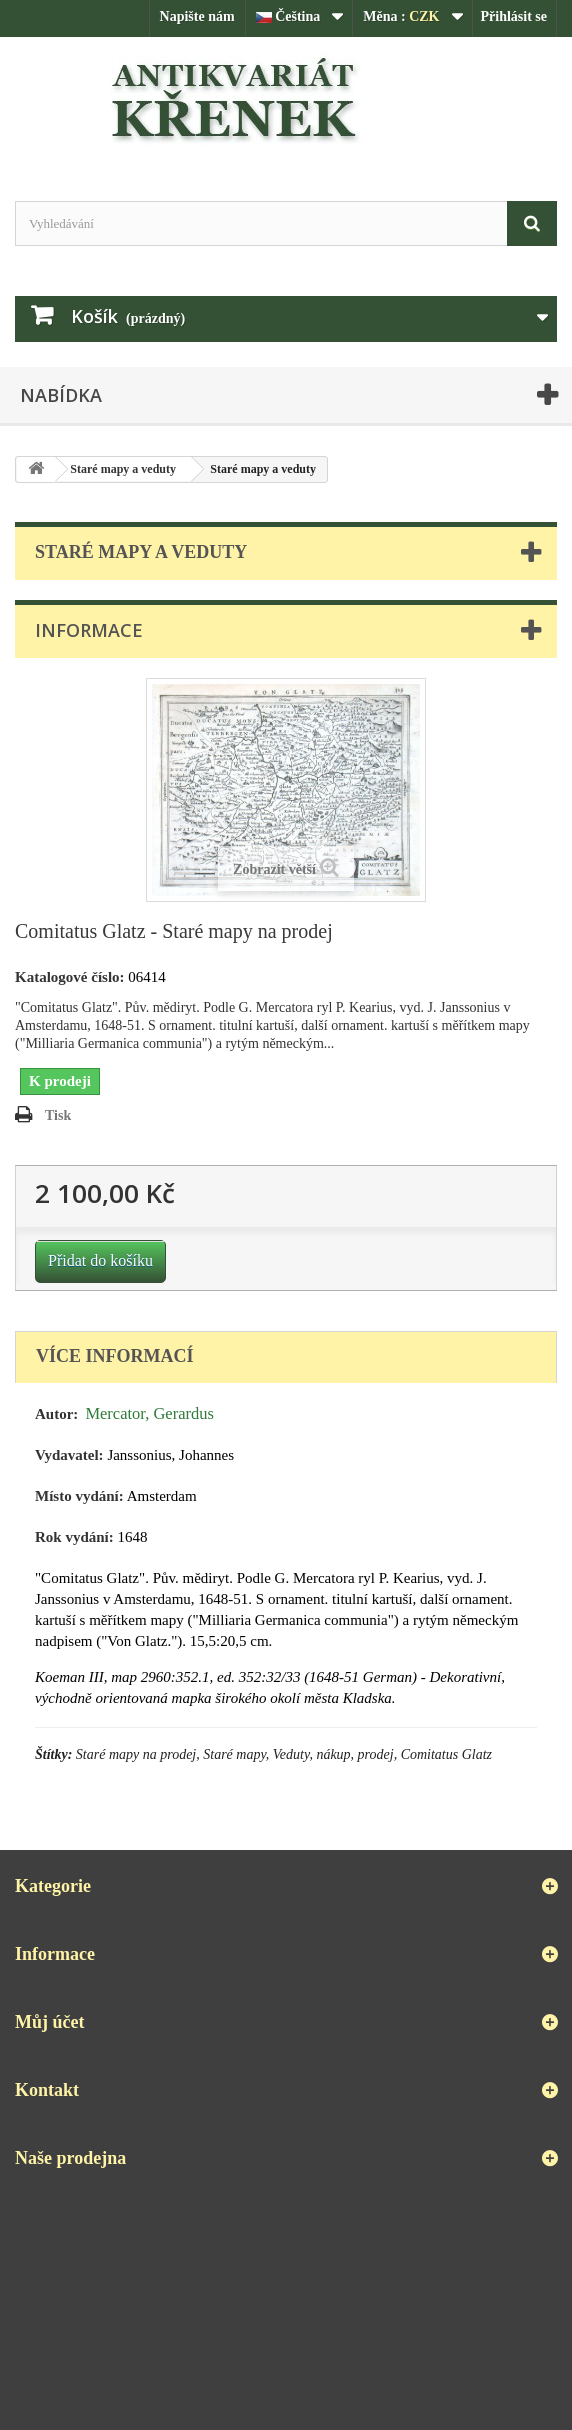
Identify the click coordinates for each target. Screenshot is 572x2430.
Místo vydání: (79, 1496)
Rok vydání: (74, 1537)
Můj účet (49, 2022)
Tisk (58, 1115)
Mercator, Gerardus (149, 1413)
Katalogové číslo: (70, 977)
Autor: (56, 1414)
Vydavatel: (69, 1455)
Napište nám (197, 16)
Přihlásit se (514, 16)
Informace (89, 630)
